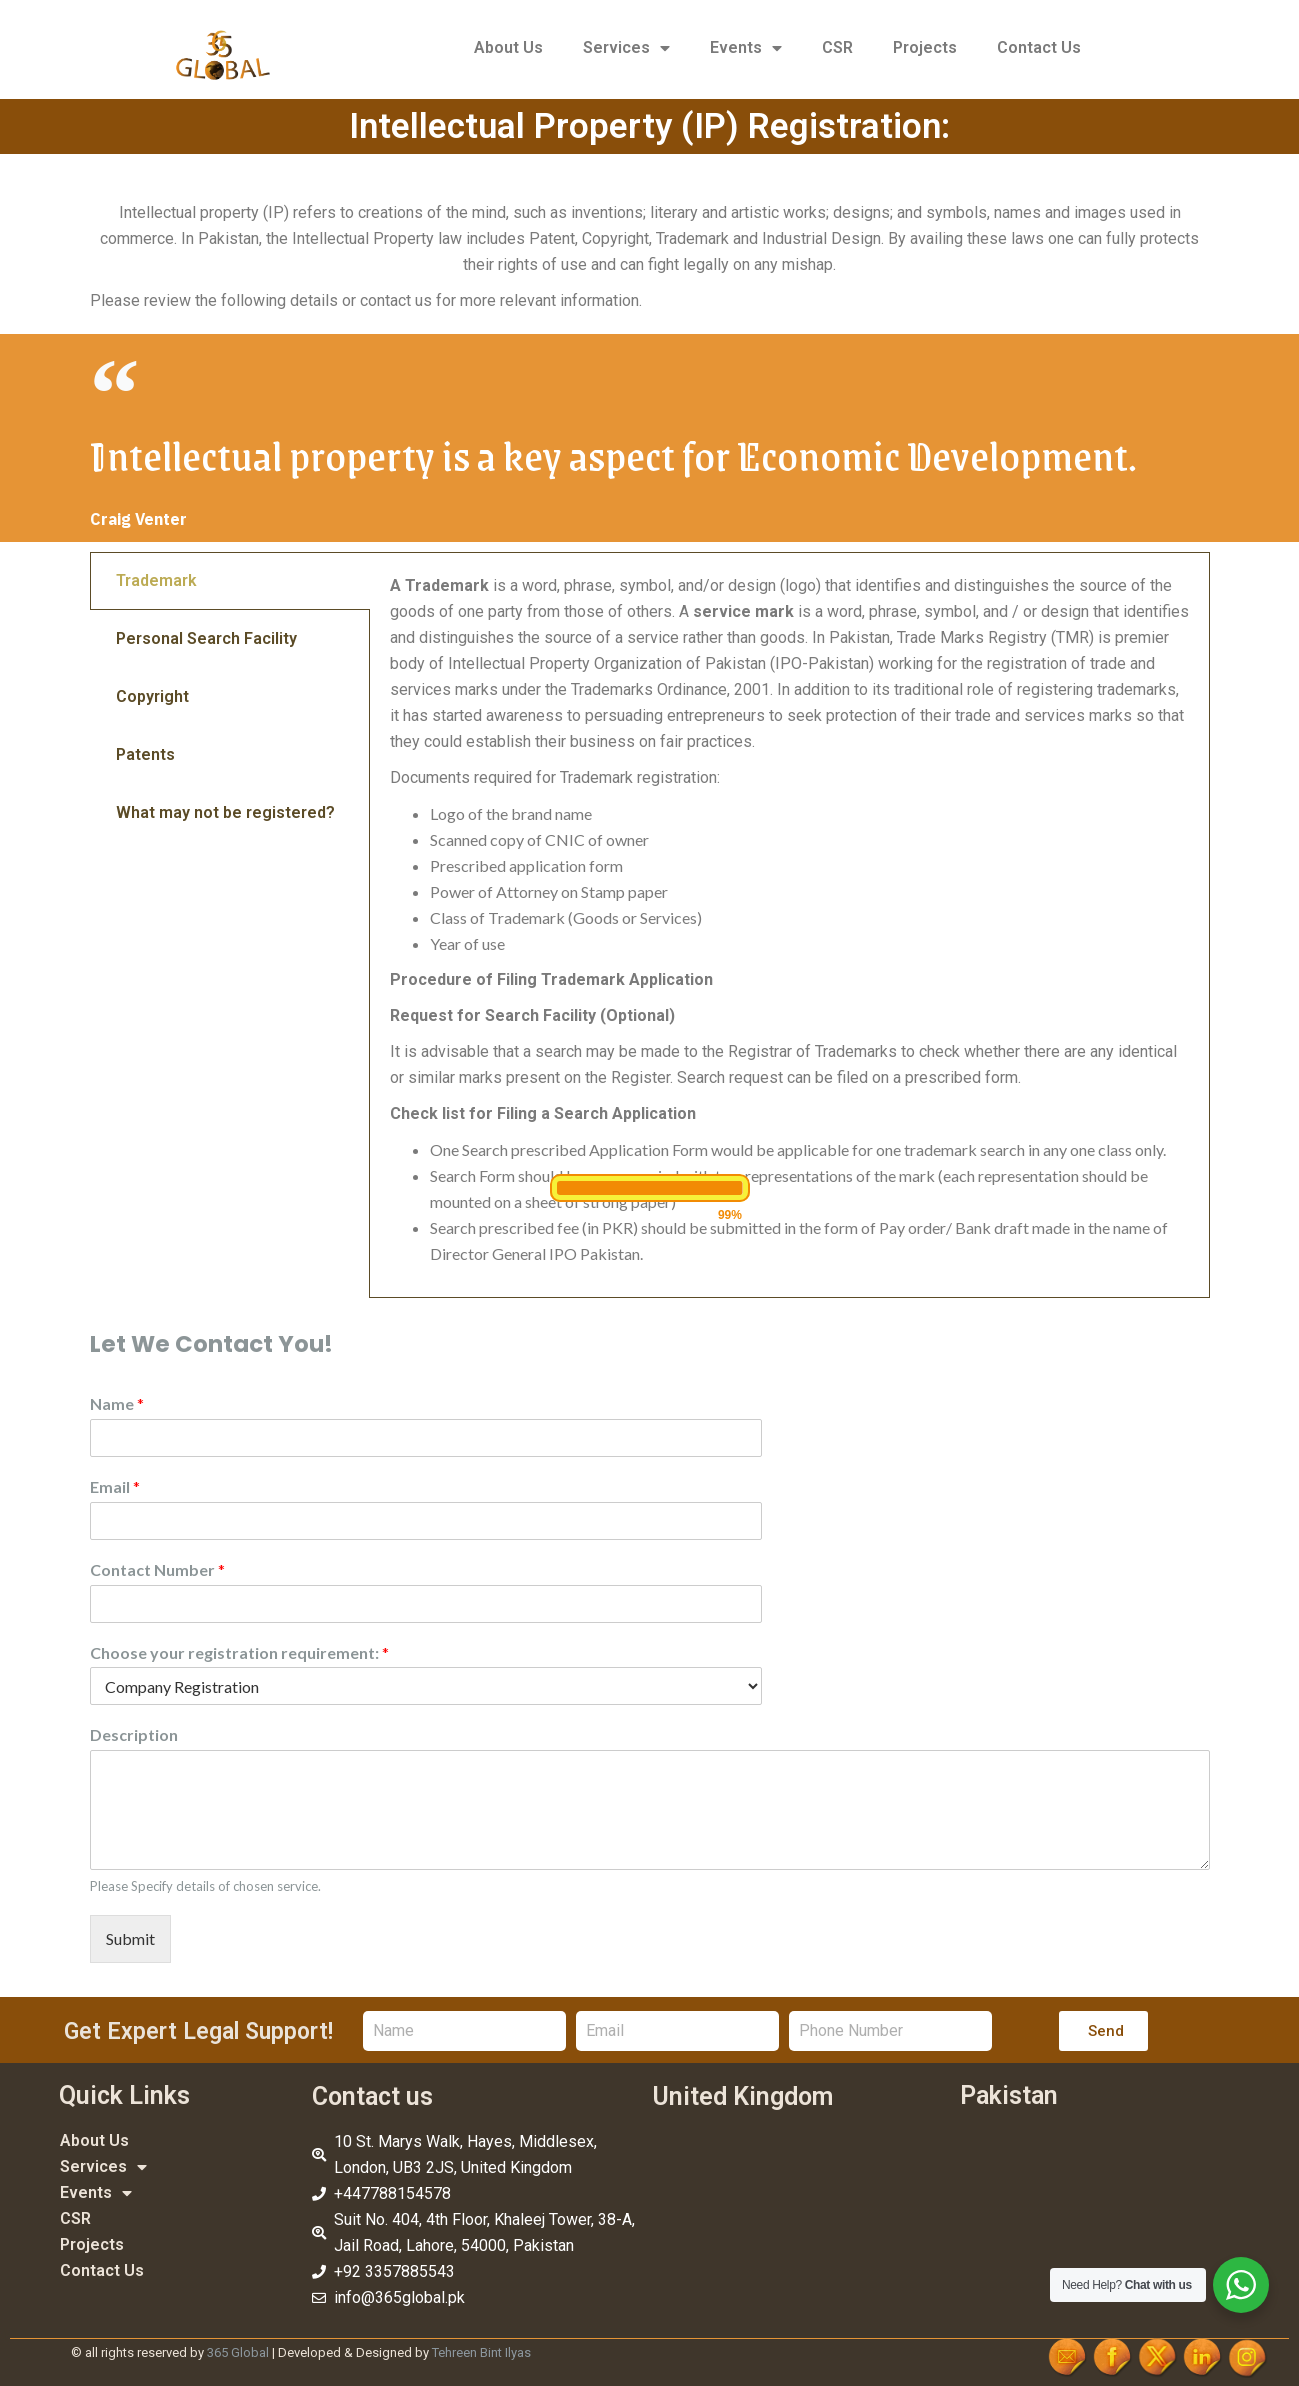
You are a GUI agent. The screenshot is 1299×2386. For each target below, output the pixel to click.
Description (134, 1734)
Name (117, 1403)
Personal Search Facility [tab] (206, 638)
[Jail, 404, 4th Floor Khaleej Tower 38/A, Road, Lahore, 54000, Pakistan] (1100, 2226)
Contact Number (157, 1569)
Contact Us (1039, 47)
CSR (837, 47)
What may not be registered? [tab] (225, 812)
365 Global (238, 2352)
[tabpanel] (789, 925)
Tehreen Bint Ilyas (481, 2352)
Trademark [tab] (156, 580)
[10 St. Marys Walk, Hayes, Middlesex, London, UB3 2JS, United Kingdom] (800, 2227)
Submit (130, 1938)
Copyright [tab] (152, 696)
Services (626, 48)
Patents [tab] (145, 754)
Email (115, 1486)
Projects (925, 47)
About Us (508, 47)
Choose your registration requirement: (239, 1652)
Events (746, 48)
